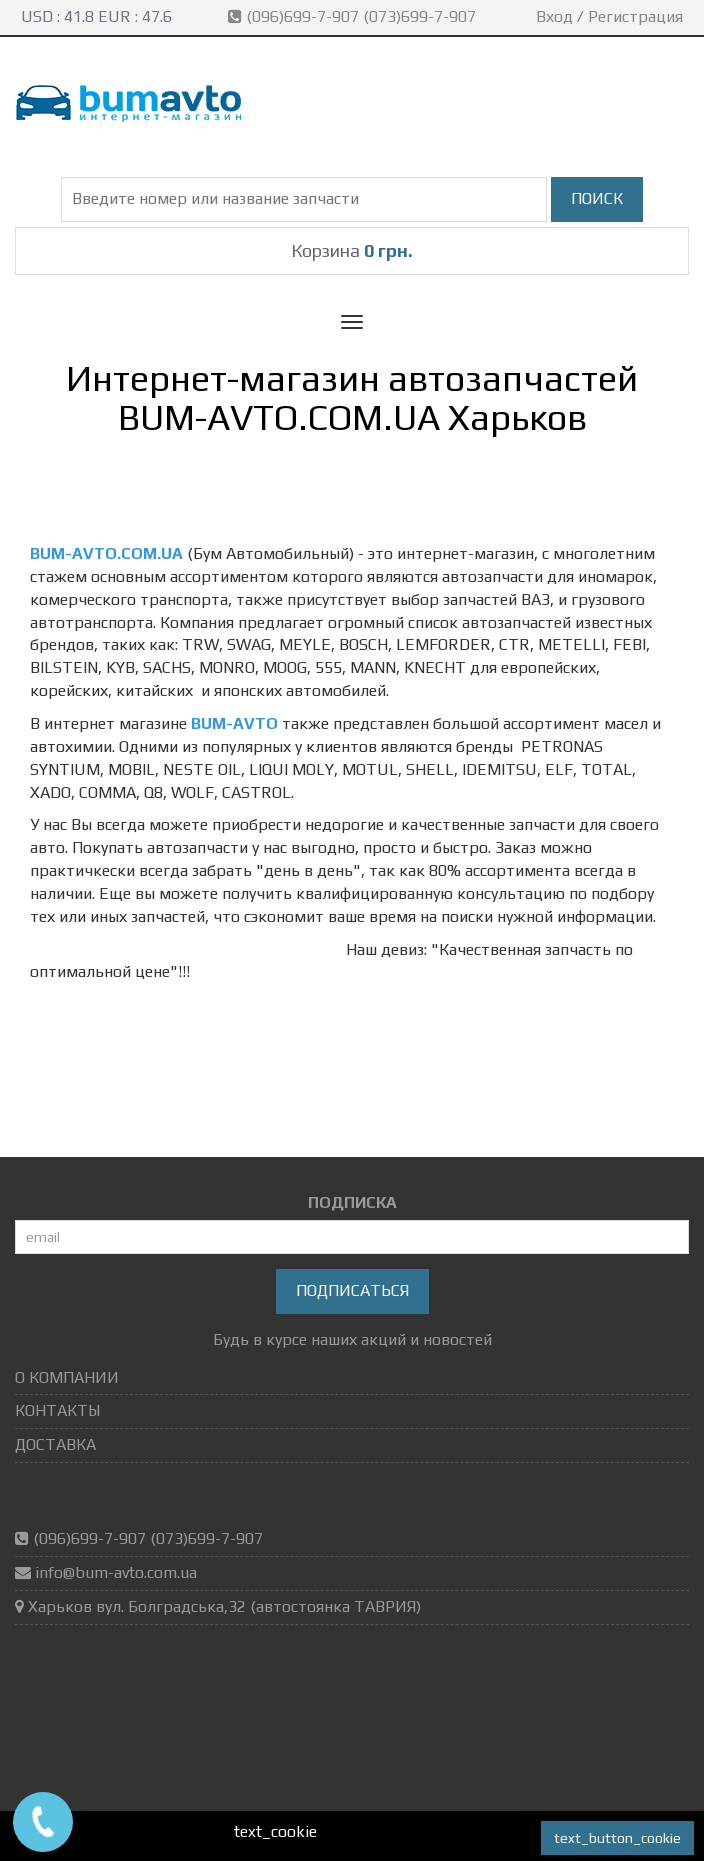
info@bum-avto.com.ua (116, 1572)
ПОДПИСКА (352, 1202)
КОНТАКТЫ (57, 1410)
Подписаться (352, 1290)
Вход (554, 16)
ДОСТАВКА (55, 1444)
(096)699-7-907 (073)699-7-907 (354, 16)
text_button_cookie (617, 1838)
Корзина (352, 250)
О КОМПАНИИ (67, 1377)
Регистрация (635, 16)
